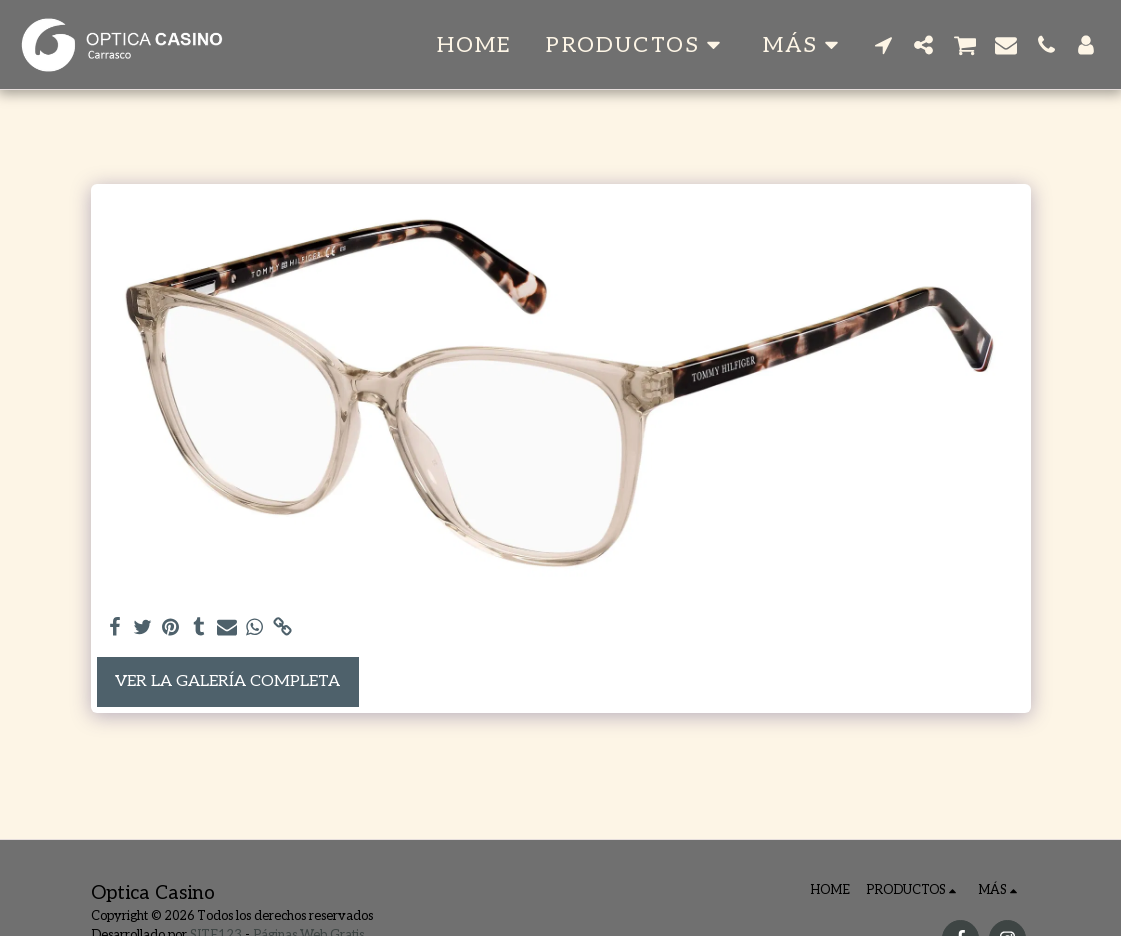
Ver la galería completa (227, 681)
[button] (637, 45)
